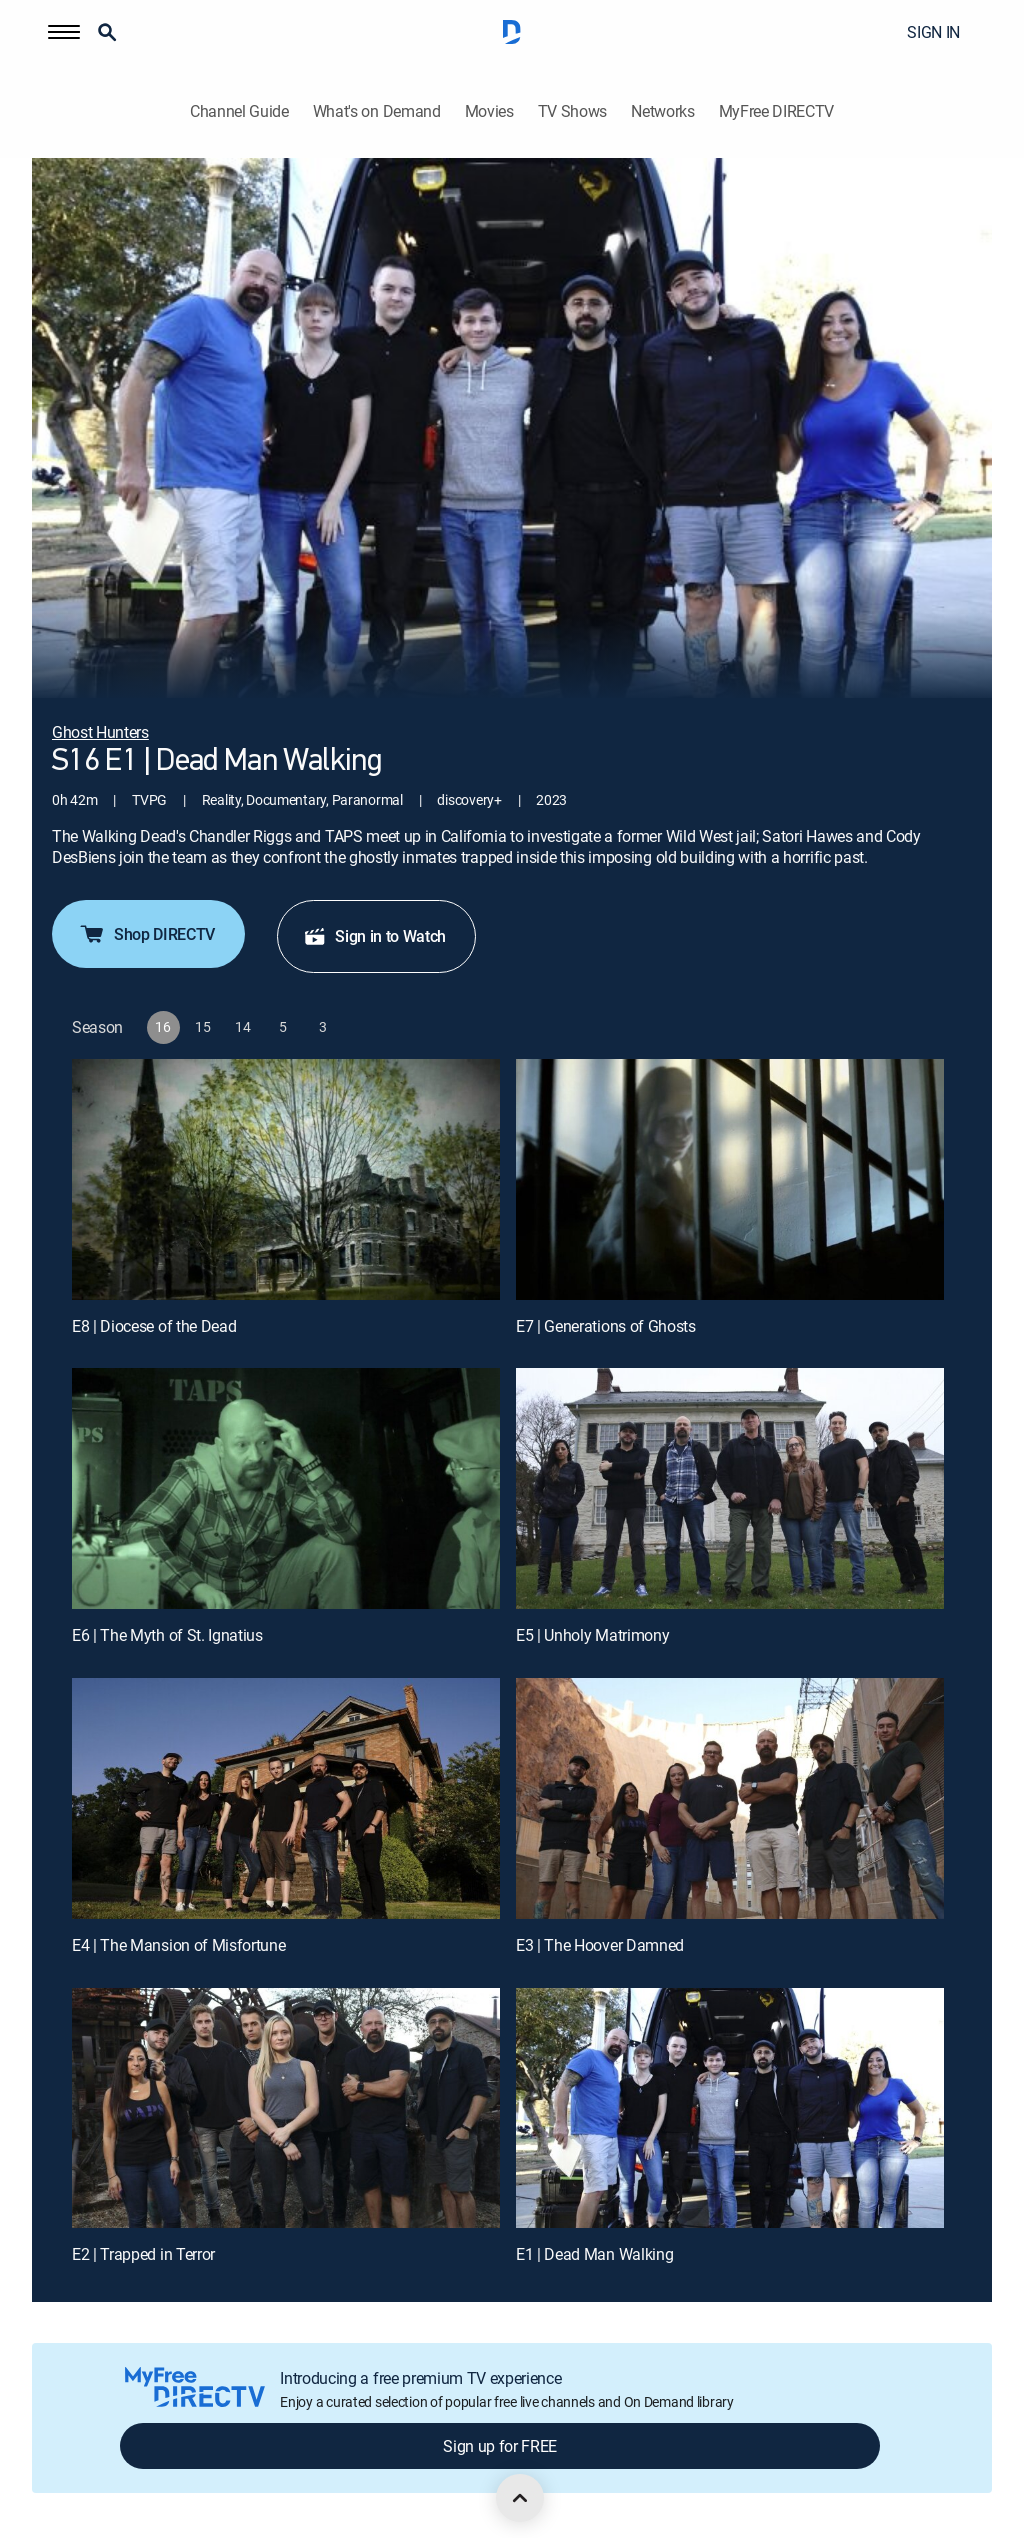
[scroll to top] (520, 2498)
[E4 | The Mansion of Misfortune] (286, 1798)
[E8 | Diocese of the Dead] (286, 1179)
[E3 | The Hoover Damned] (730, 1798)
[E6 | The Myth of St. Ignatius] (286, 1488)
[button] (64, 32)
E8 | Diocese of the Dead (154, 1326)
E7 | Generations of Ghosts (606, 1326)
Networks (662, 111)
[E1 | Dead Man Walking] (730, 2108)
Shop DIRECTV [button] (146, 934)
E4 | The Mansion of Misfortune (178, 1945)
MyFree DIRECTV (777, 111)
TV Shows (572, 111)
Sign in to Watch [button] (374, 936)
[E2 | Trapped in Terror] (286, 2108)
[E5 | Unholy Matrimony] (730, 1488)
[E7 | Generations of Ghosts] (730, 1179)
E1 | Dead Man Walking (594, 2254)
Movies (489, 111)
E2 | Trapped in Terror (143, 2254)
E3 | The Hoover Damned (600, 1945)
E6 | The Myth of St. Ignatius (167, 1635)
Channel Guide (239, 111)
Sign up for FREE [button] (500, 2446)
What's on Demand (377, 111)
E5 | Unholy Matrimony (592, 1635)
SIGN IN (933, 32)
